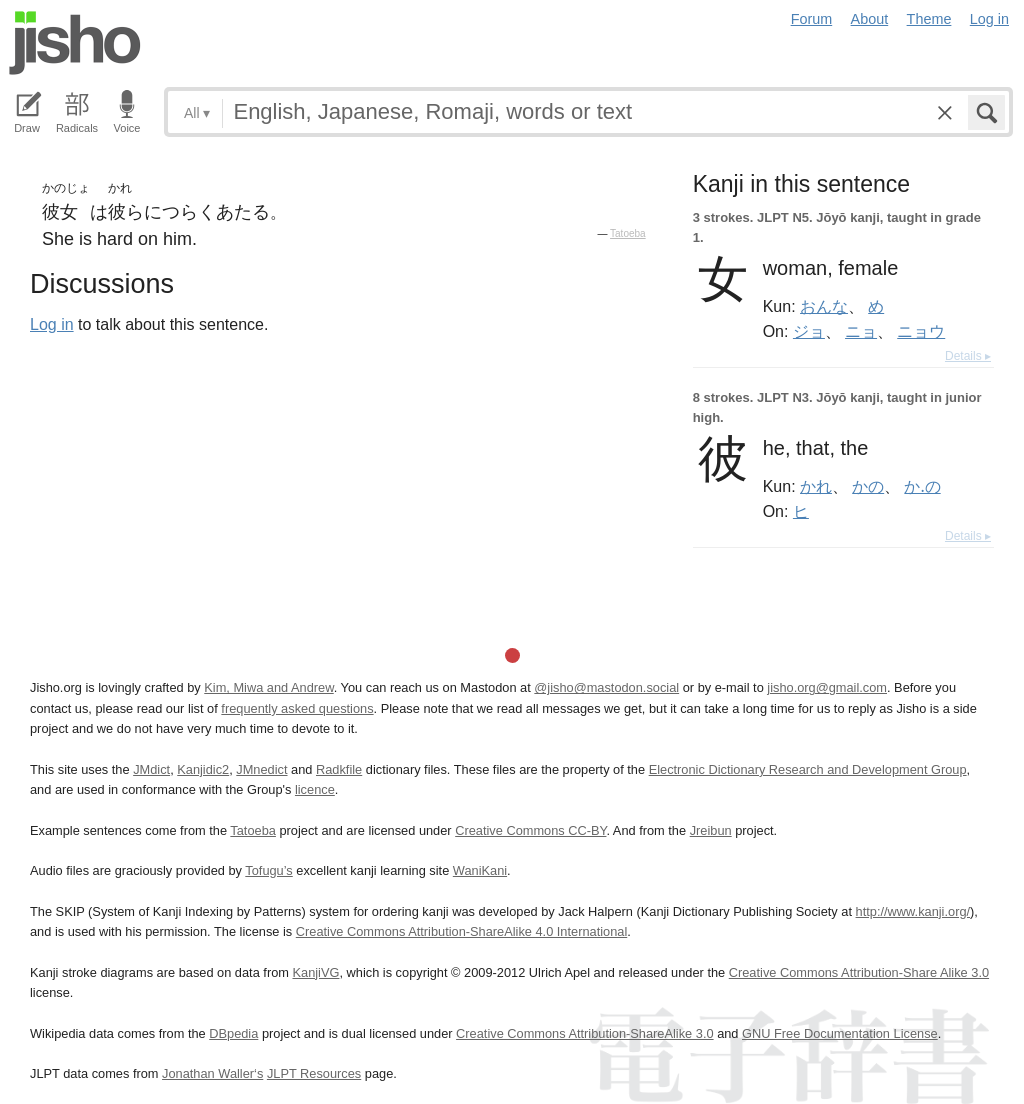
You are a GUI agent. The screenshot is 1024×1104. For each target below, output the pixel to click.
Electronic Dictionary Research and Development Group (808, 769)
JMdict (151, 769)
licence (315, 789)
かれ (816, 486)
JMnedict (261, 769)
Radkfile (339, 769)
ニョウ (921, 331)
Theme (929, 19)
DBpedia (233, 1033)
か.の (922, 486)
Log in (989, 19)
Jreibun (711, 830)
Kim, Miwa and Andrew (268, 687)
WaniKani (480, 870)
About (870, 19)
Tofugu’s (268, 870)
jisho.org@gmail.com (827, 687)
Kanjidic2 (203, 769)
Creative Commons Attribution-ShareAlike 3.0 (584, 1033)
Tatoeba (628, 233)
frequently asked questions (297, 708)
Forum (812, 19)
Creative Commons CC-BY (530, 830)
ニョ (861, 331)
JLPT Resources (314, 1073)
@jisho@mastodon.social (606, 687)
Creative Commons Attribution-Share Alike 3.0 (859, 972)
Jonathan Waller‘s (212, 1073)
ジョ (809, 331)
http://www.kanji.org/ (913, 911)
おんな (824, 306)
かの (868, 486)
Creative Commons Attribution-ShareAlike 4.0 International (461, 931)
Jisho (75, 43)
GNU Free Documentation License (840, 1033)
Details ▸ (968, 356)
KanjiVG (315, 972)
